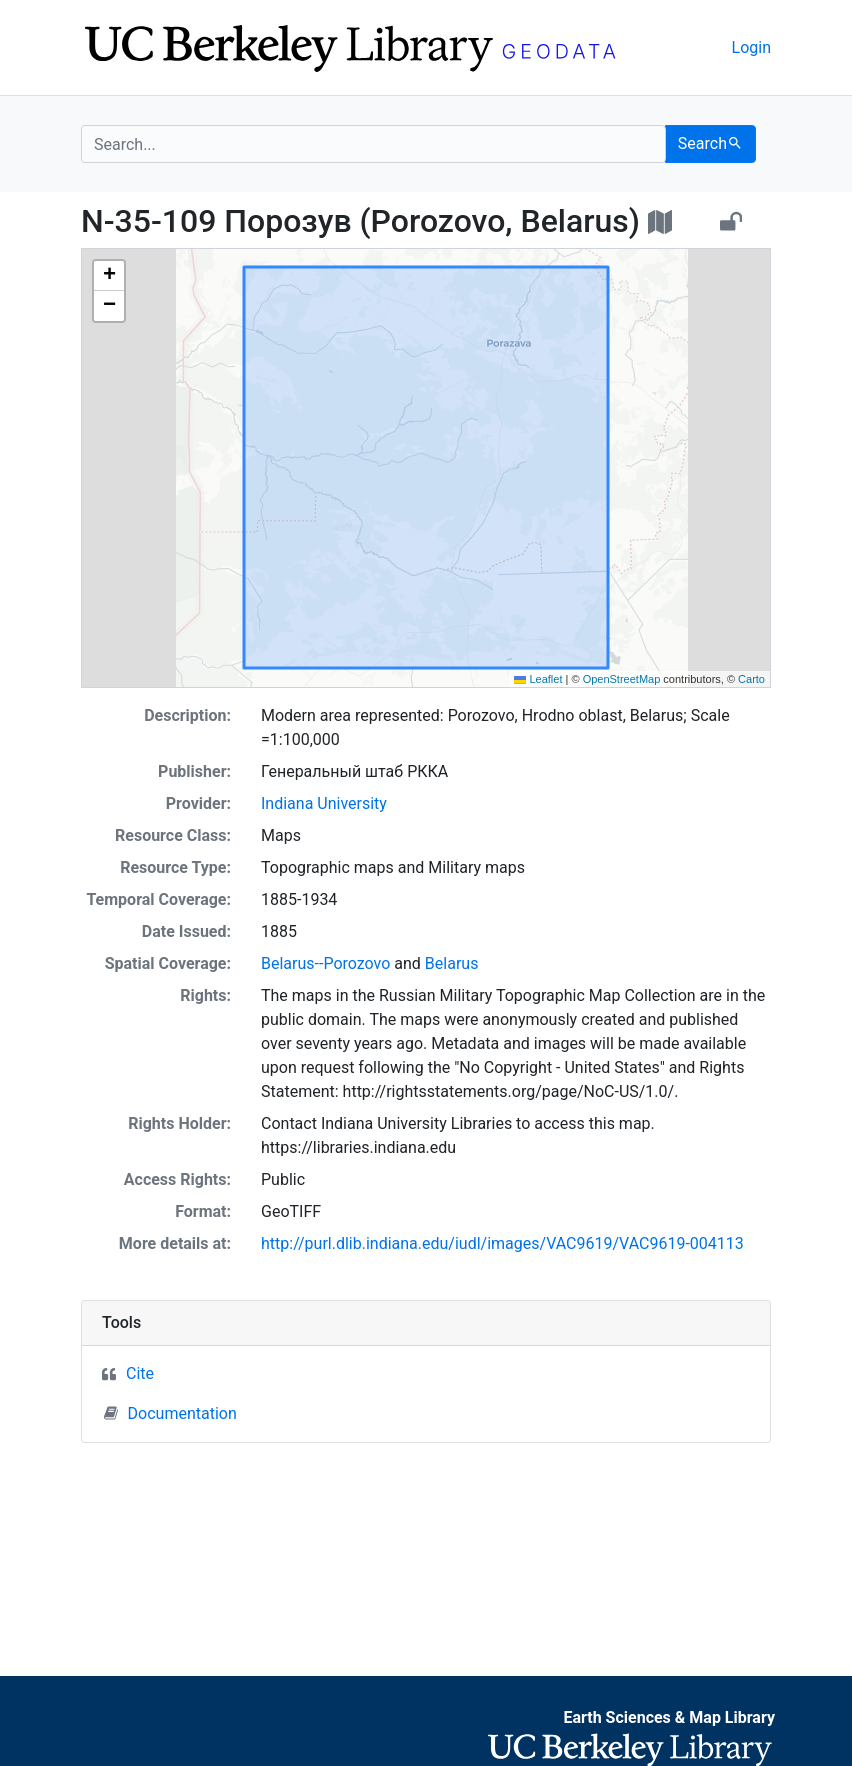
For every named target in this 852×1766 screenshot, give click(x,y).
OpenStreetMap (622, 679)
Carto (751, 679)
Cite (140, 1373)
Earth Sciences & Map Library (669, 1717)
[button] (109, 276)
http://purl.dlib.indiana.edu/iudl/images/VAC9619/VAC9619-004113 (502, 1243)
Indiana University (324, 803)
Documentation (170, 1413)
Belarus (452, 963)
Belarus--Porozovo (325, 963)
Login (751, 47)
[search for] (373, 144)
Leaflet (538, 679)
